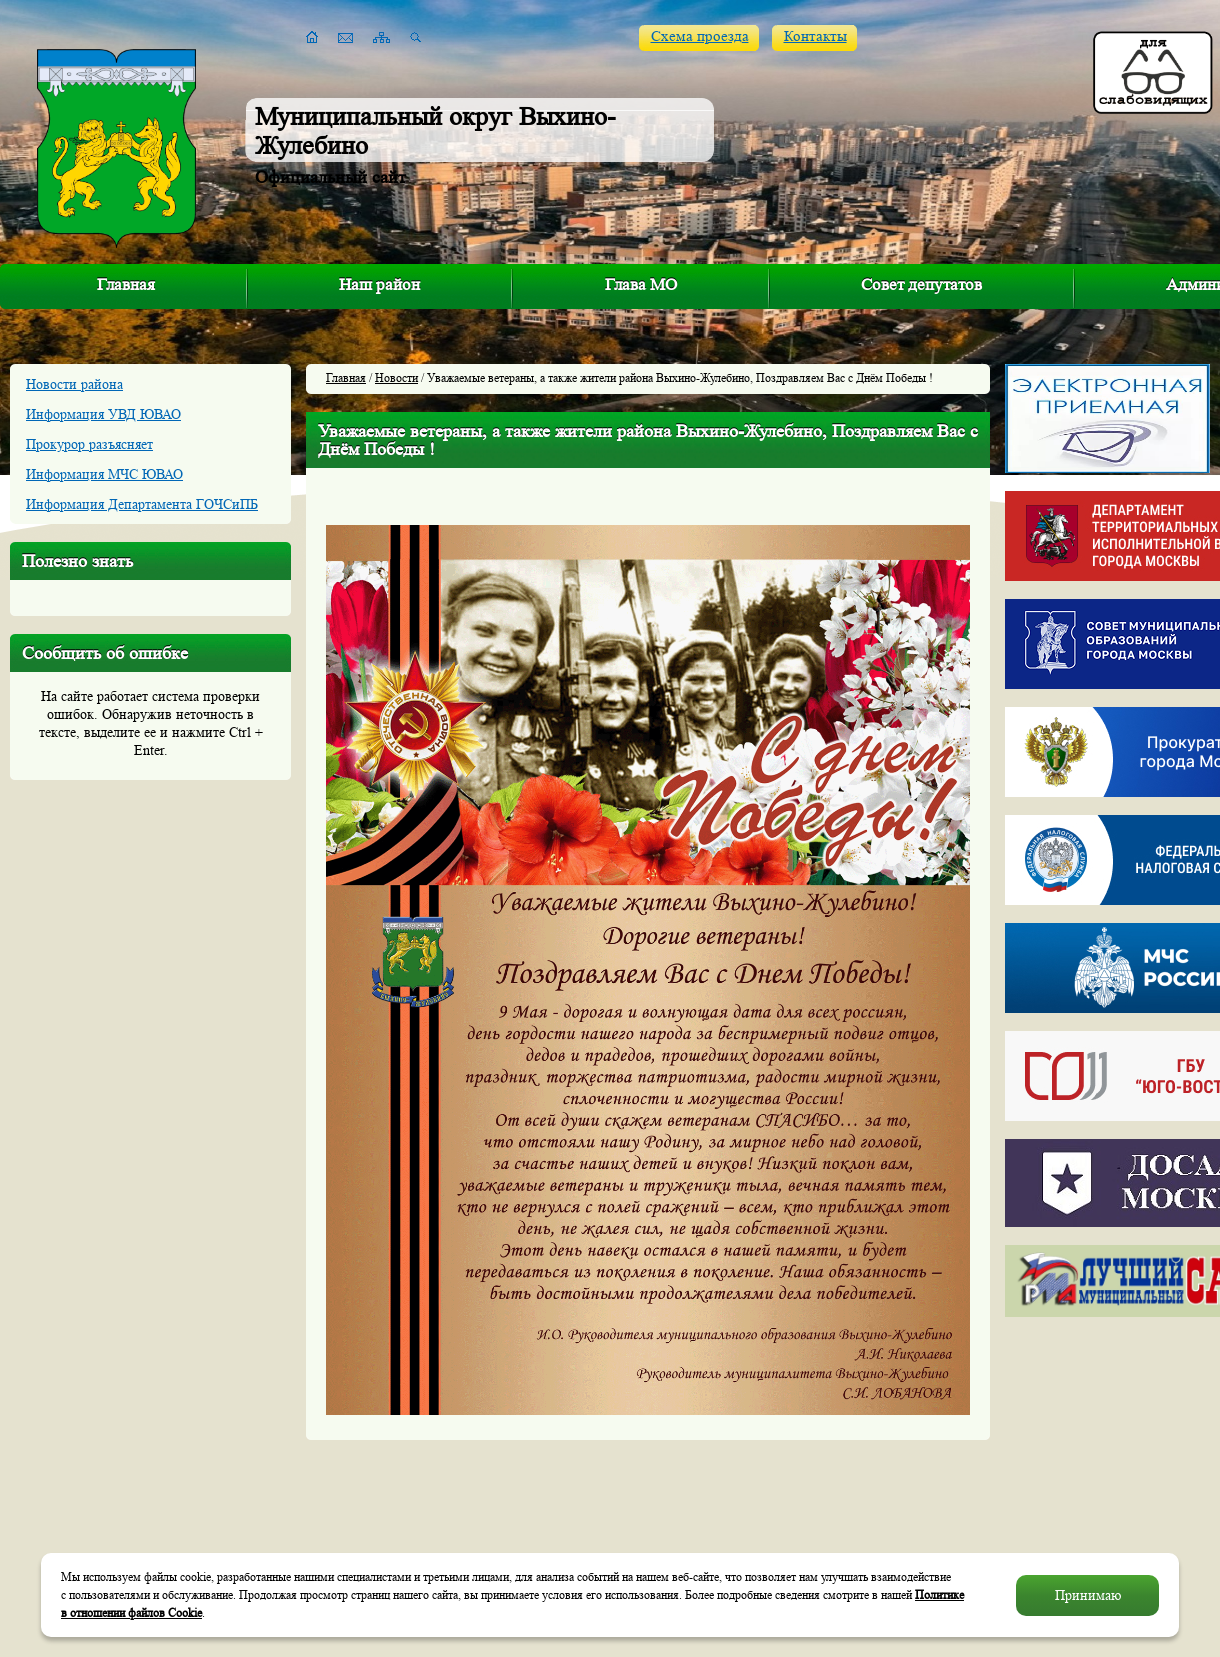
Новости (396, 377)
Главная (126, 284)
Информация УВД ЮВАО (103, 414)
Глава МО (641, 284)
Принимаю (1088, 1595)
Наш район (379, 284)
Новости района (74, 384)
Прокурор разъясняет (89, 444)
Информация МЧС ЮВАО (104, 474)
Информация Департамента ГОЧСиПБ (142, 504)
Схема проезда (700, 36)
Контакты (815, 36)
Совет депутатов (921, 284)
